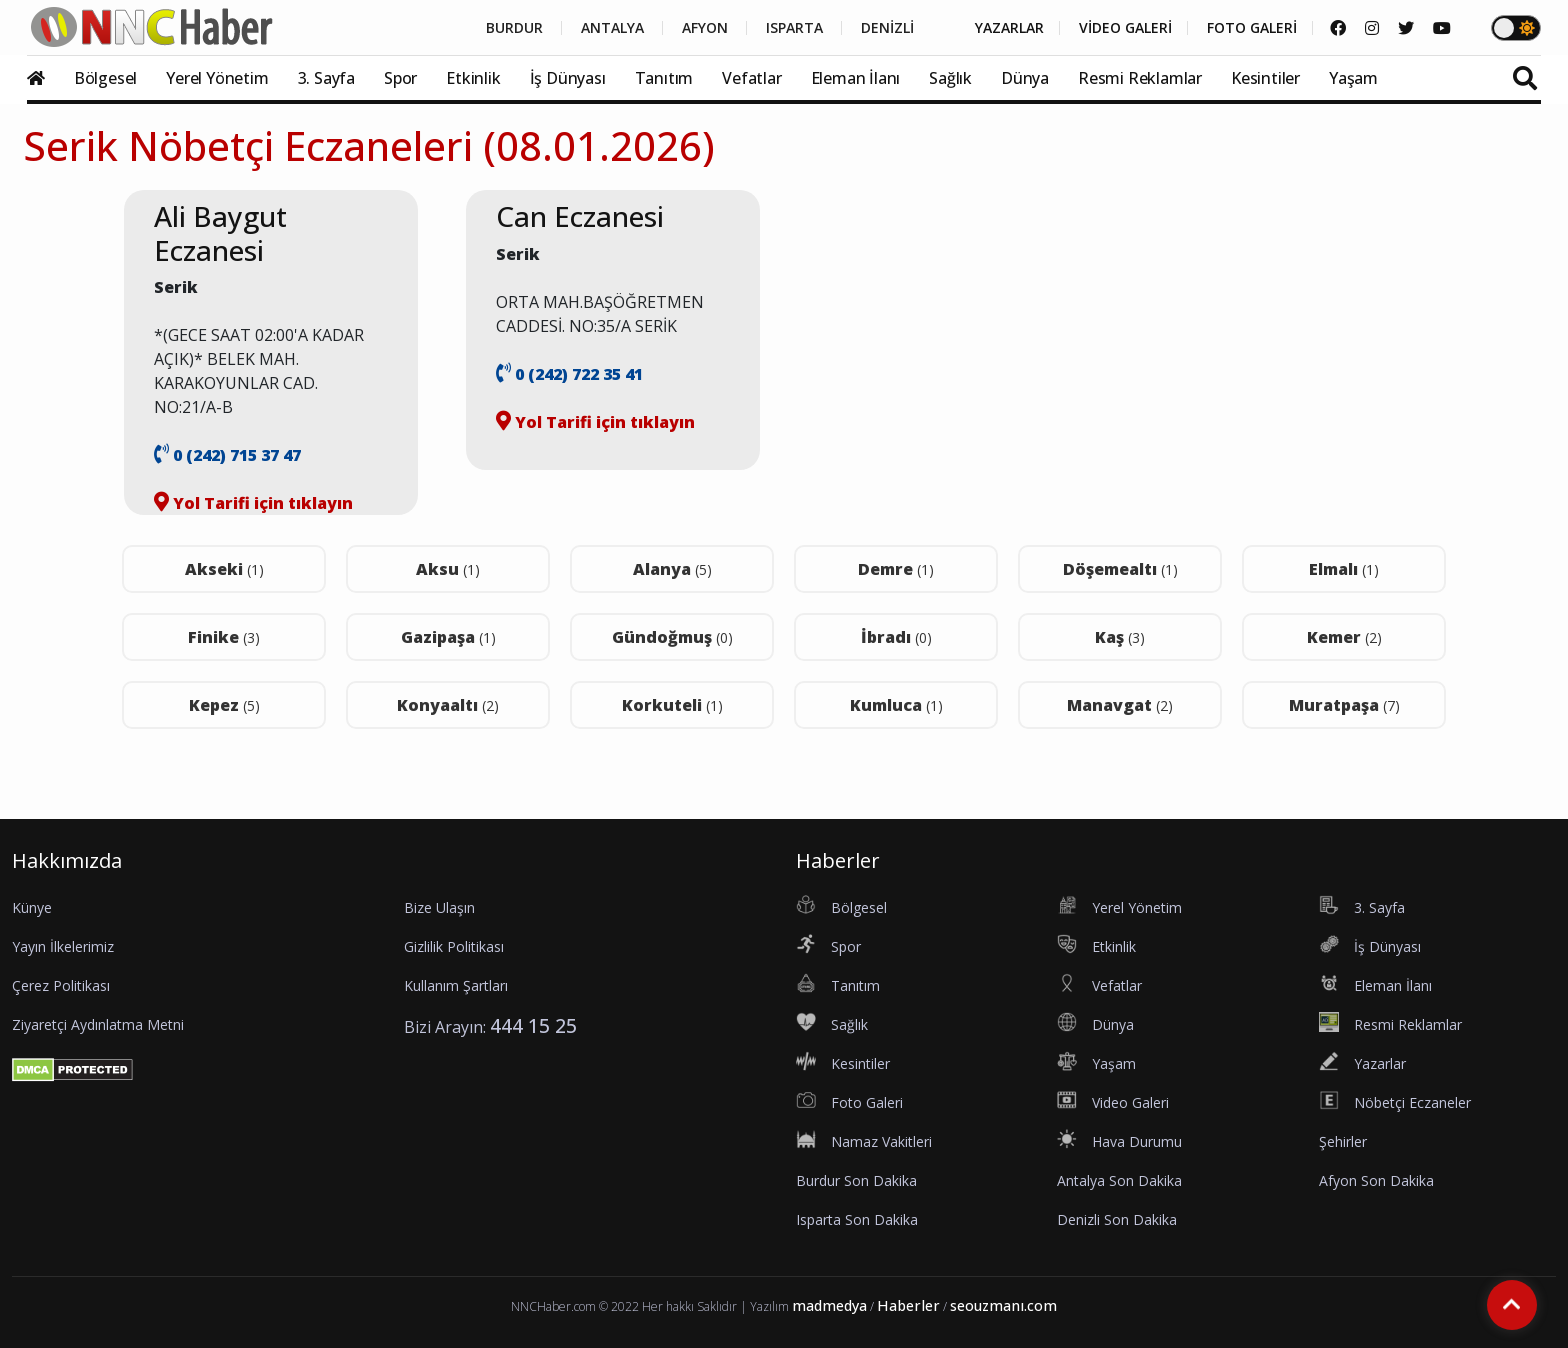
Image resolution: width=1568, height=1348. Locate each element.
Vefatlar (751, 78)
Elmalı (1344, 569)
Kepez (224, 705)
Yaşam (1353, 78)
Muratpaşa (1344, 705)
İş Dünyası (568, 78)
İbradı (896, 637)
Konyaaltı (448, 705)
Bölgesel (105, 78)
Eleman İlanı (856, 78)
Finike (224, 637)
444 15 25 (533, 1025)
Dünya (1025, 78)
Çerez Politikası (61, 985)
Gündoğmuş (672, 637)
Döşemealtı (1120, 569)
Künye (32, 907)
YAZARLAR (1009, 28)
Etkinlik (473, 78)
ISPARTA (794, 28)
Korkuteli (672, 705)
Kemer (1344, 637)
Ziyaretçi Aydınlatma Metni (98, 1024)
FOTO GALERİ (1252, 28)
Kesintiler (1265, 78)
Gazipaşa (448, 637)
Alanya (672, 569)
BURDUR (514, 28)
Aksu (448, 569)
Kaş (1120, 637)
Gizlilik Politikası (454, 946)
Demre (896, 569)
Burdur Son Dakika (856, 1180)
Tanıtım (664, 78)
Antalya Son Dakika (1119, 1180)
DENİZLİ (887, 28)
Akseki (224, 569)
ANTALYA (612, 28)
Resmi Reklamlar (1140, 78)
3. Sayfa (326, 78)
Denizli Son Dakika (1117, 1219)
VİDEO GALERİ (1125, 28)
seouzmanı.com (1003, 1305)
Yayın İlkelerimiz (63, 946)
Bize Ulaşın (439, 907)
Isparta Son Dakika (857, 1219)
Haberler (908, 1305)
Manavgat (1120, 705)
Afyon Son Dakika (1376, 1180)
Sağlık (950, 78)
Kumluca (896, 705)
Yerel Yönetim (217, 78)
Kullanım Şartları (456, 985)
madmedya (829, 1305)
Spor (400, 78)
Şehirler (1343, 1141)
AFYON (705, 28)
